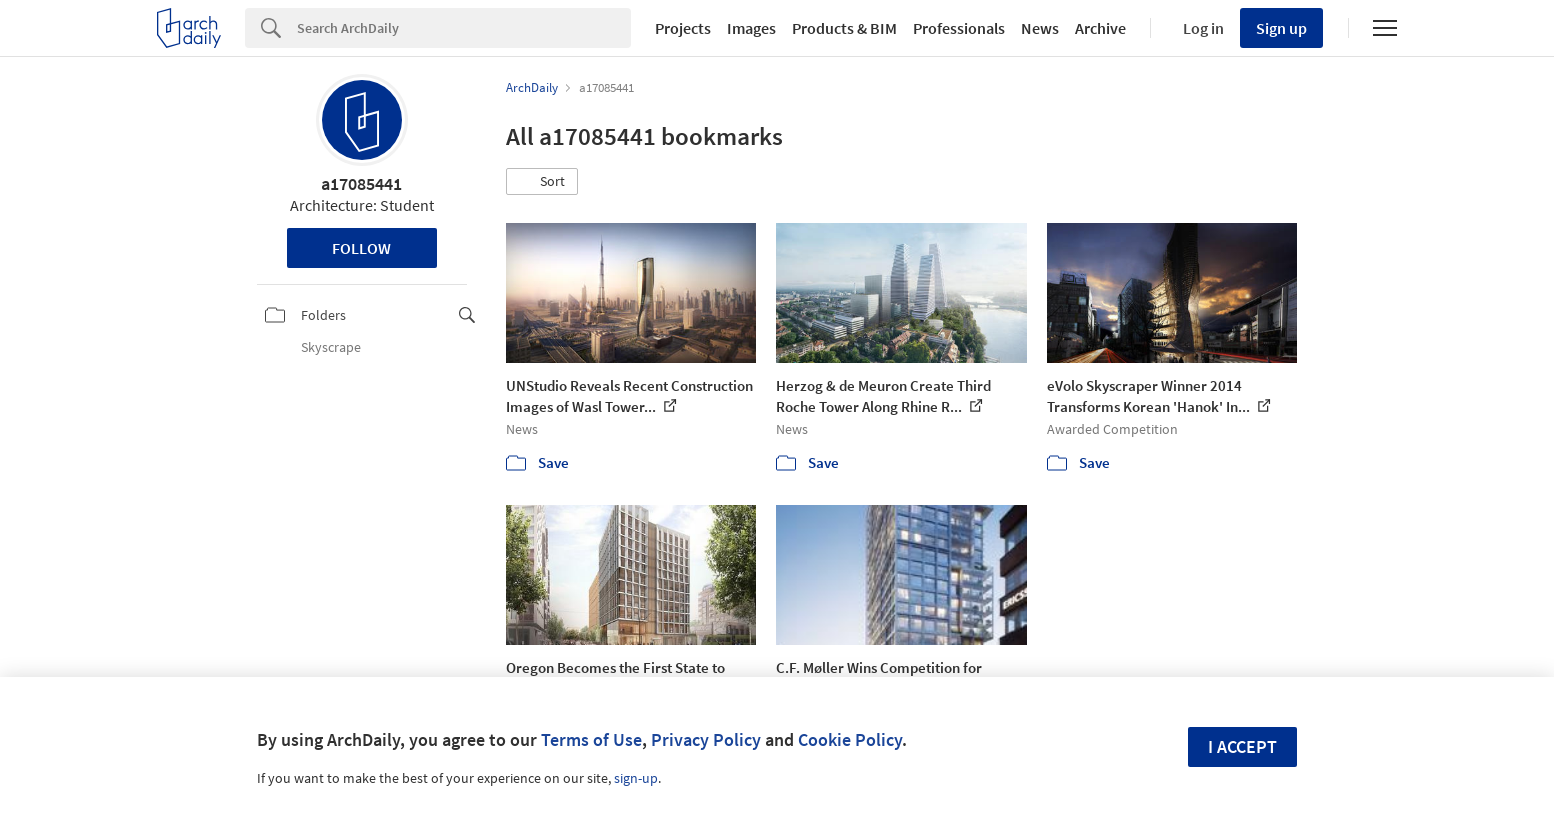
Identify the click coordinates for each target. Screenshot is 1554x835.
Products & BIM (844, 28)
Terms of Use (591, 739)
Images (751, 28)
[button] (542, 182)
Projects (683, 28)
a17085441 (361, 183)
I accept (1242, 746)
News (1040, 28)
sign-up (636, 778)
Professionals (959, 28)
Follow (361, 248)
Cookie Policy (850, 739)
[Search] (464, 28)
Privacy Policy (706, 739)
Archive (1100, 28)
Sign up (1281, 28)
